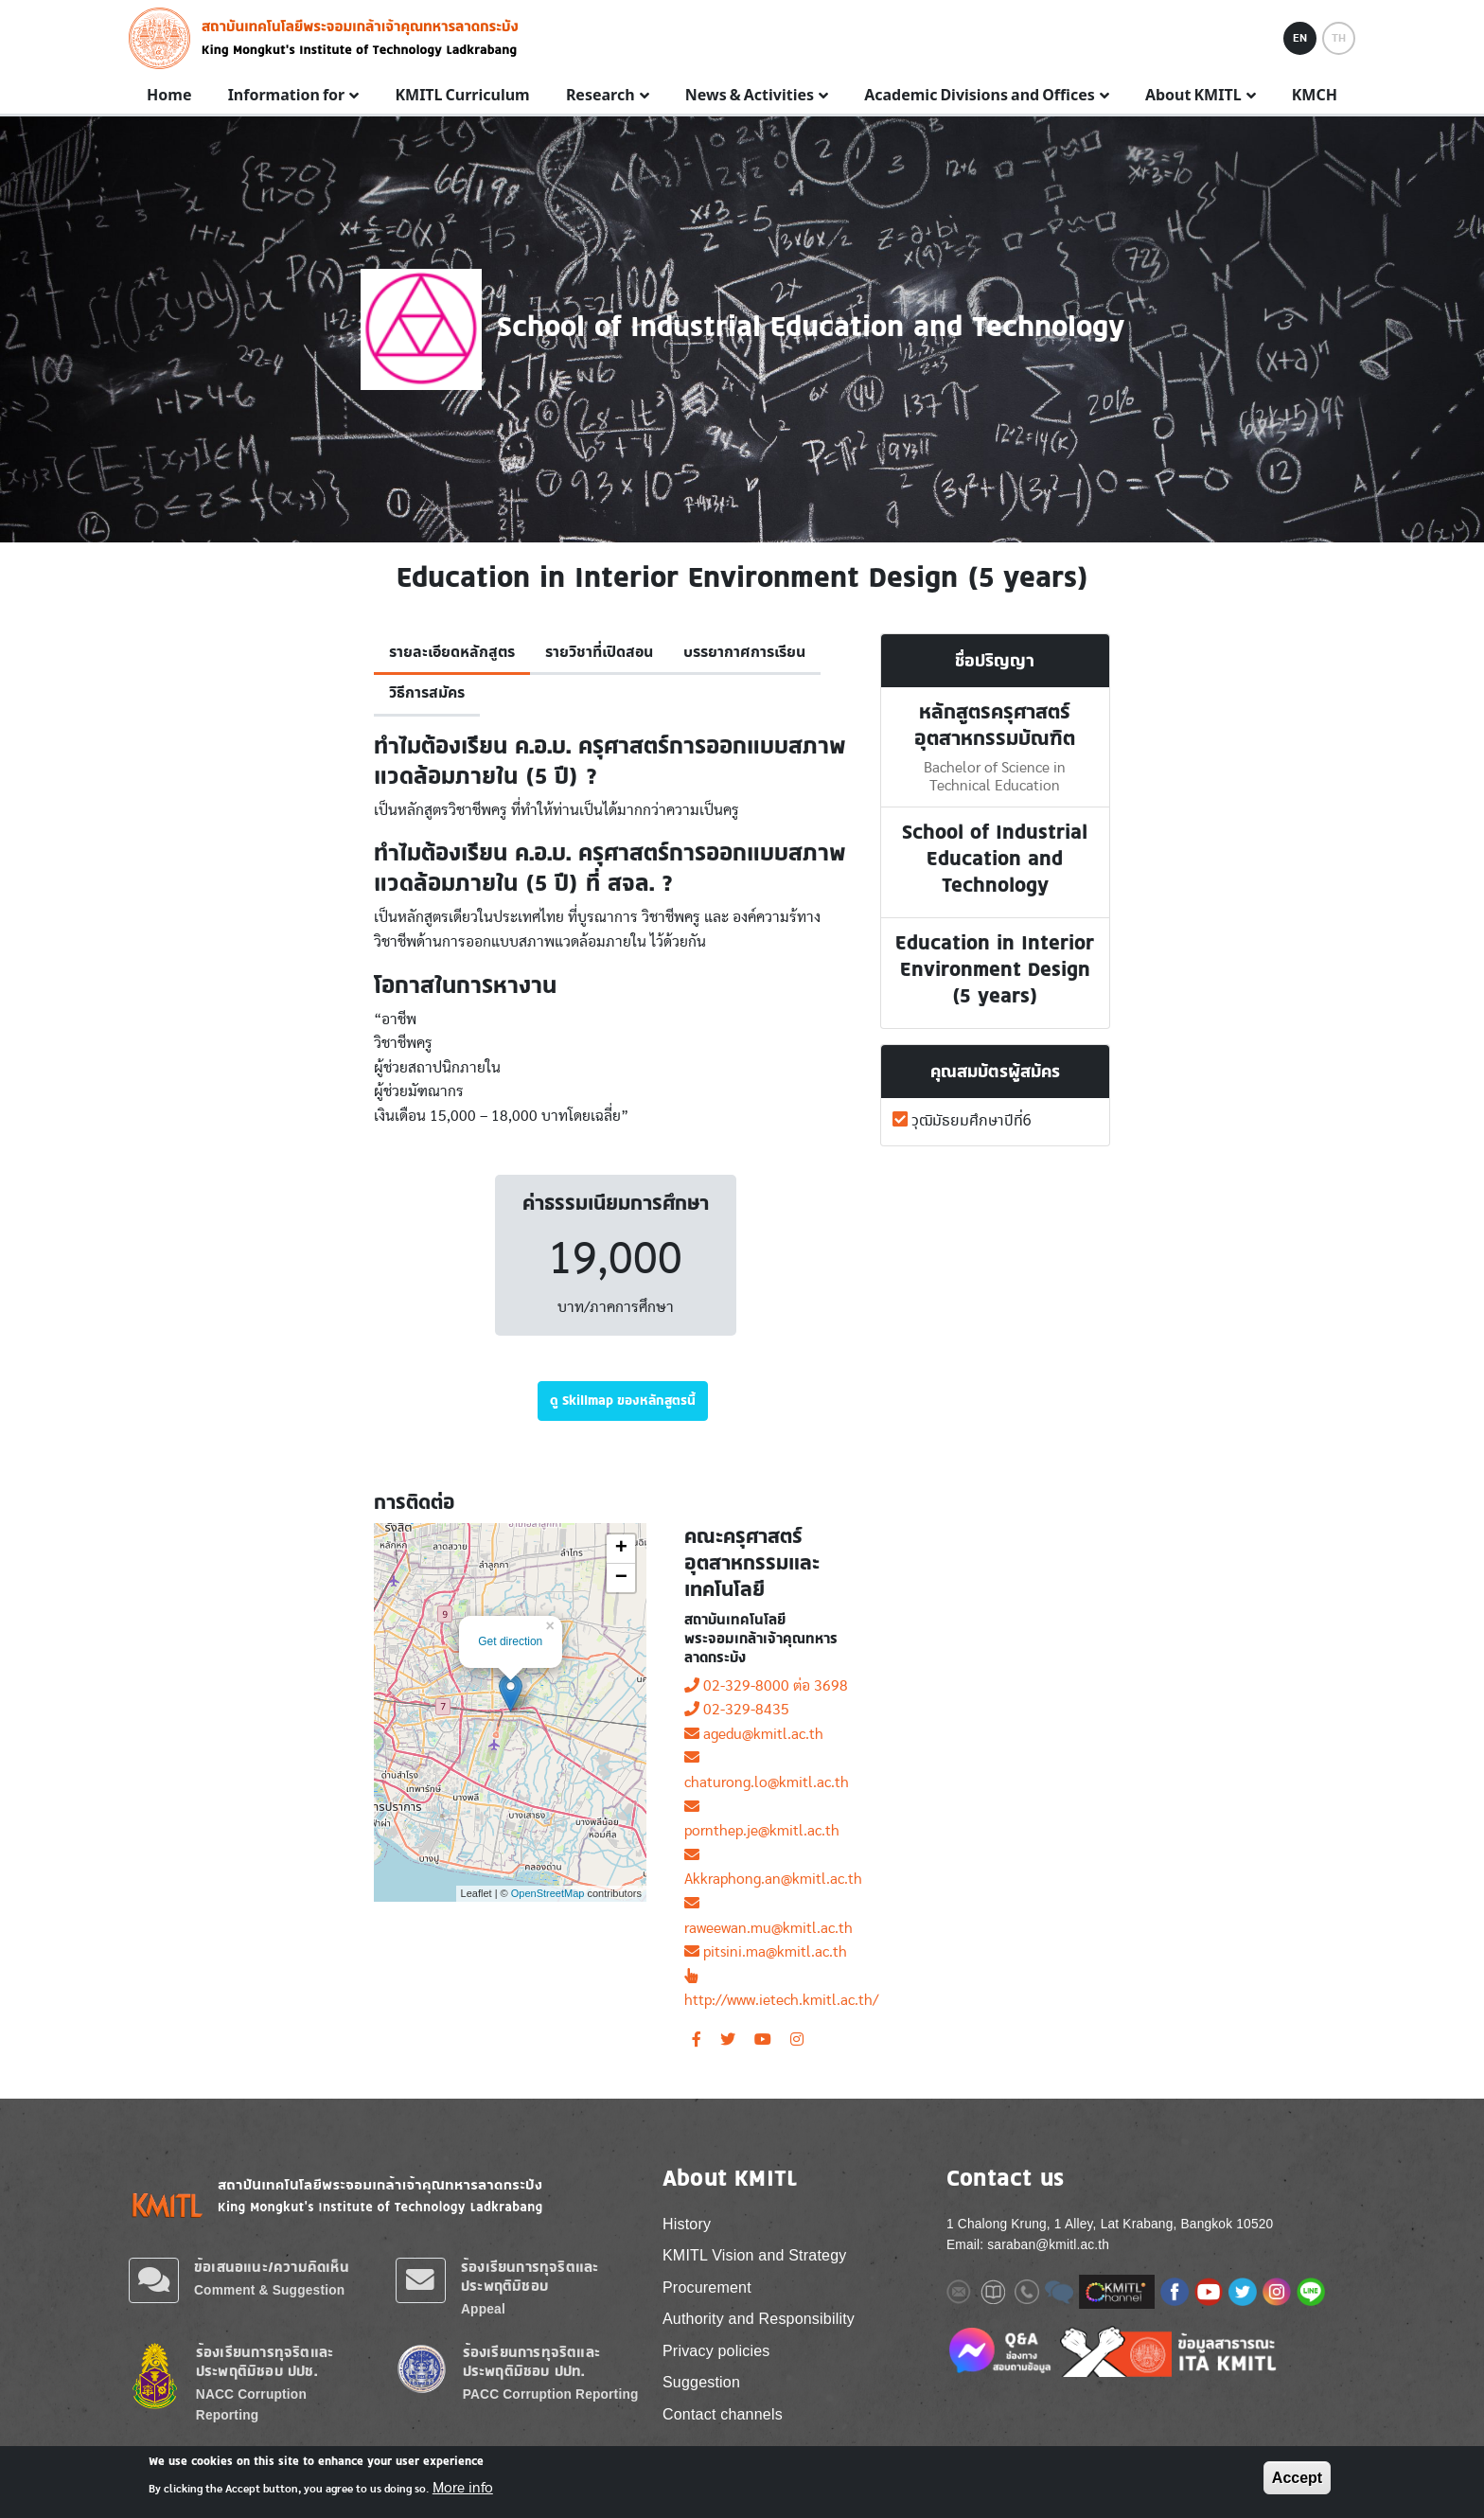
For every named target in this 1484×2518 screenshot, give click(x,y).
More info (463, 2487)
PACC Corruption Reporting (551, 2394)
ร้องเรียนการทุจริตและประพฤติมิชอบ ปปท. (531, 2361)
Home (169, 95)
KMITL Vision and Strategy (754, 2255)
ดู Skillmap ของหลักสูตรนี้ (623, 1400)
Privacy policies (715, 2351)
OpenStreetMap (548, 1893)
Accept (1297, 2478)
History (686, 2224)
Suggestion (701, 2382)
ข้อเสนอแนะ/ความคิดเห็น (271, 2267)
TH (1339, 38)
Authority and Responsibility (758, 2319)
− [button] (621, 1578)
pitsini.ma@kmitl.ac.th (765, 1951)
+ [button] (621, 1548)
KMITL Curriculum (462, 95)
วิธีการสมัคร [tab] (427, 693)
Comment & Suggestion (269, 2290)
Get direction (510, 1641)
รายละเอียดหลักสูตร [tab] (452, 652)
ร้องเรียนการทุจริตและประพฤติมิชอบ (529, 2276)
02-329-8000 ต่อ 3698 (766, 1685)
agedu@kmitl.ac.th (753, 1734)
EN (1300, 38)
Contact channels (722, 2414)
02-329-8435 (736, 1709)
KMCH (1314, 95)
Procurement (706, 2287)
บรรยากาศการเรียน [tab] (744, 652)
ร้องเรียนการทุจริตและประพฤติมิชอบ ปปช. (264, 2361)
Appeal (483, 2309)
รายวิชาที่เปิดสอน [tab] (599, 652)
